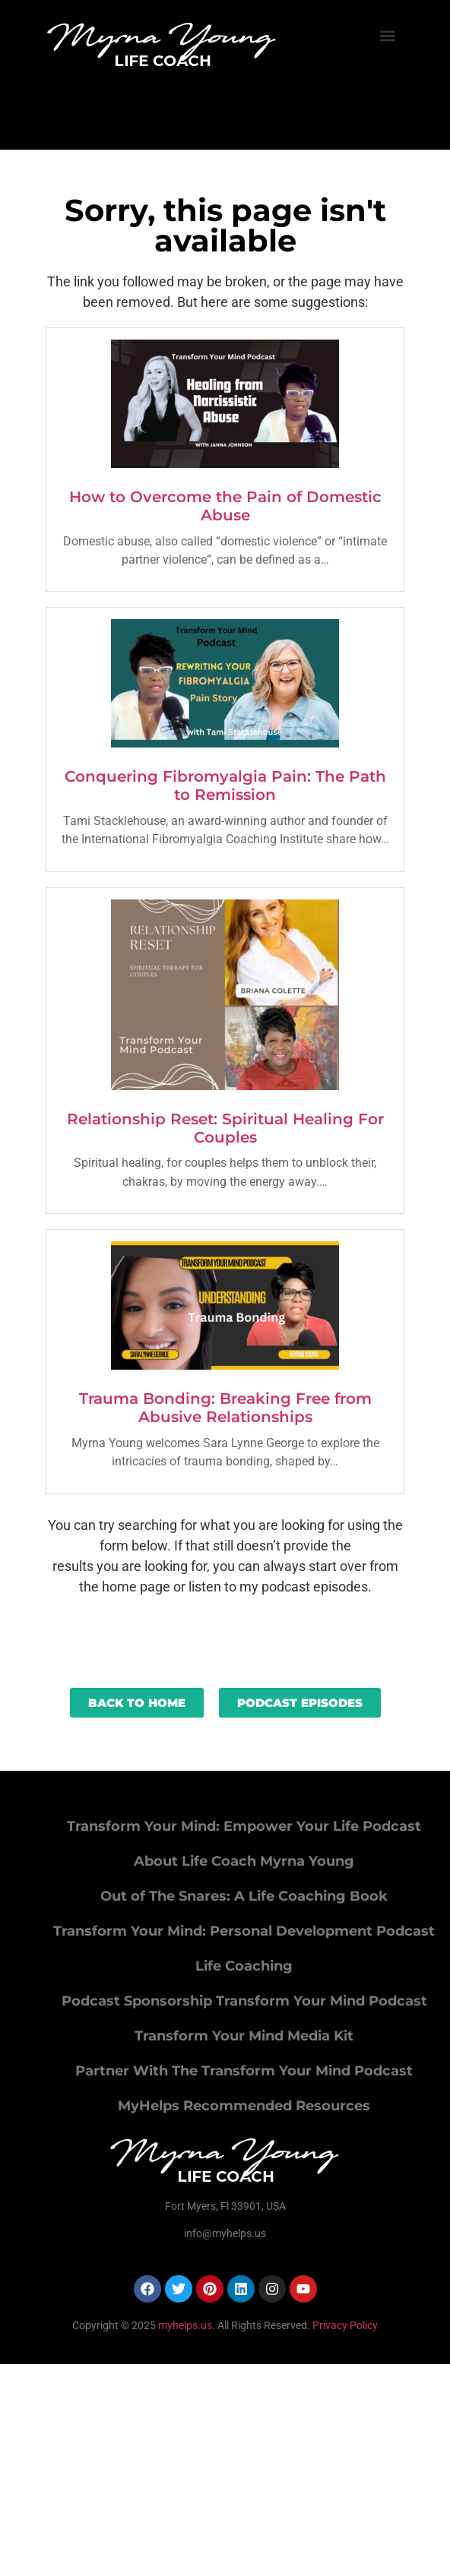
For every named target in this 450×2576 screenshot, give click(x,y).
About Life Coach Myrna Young (244, 1861)
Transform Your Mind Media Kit (244, 2036)
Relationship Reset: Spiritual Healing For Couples (225, 1128)
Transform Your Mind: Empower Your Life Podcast (244, 1826)
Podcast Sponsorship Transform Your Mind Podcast (244, 2001)
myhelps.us (184, 2325)
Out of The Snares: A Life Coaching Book (244, 1896)
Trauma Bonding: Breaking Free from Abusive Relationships (225, 1407)
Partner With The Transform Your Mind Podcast (244, 2070)
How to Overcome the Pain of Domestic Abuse (225, 506)
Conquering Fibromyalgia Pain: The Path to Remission (225, 785)
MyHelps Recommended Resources (244, 2105)
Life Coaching (244, 1966)
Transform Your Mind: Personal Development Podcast (244, 1931)
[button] (388, 35)
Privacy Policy (345, 2325)
